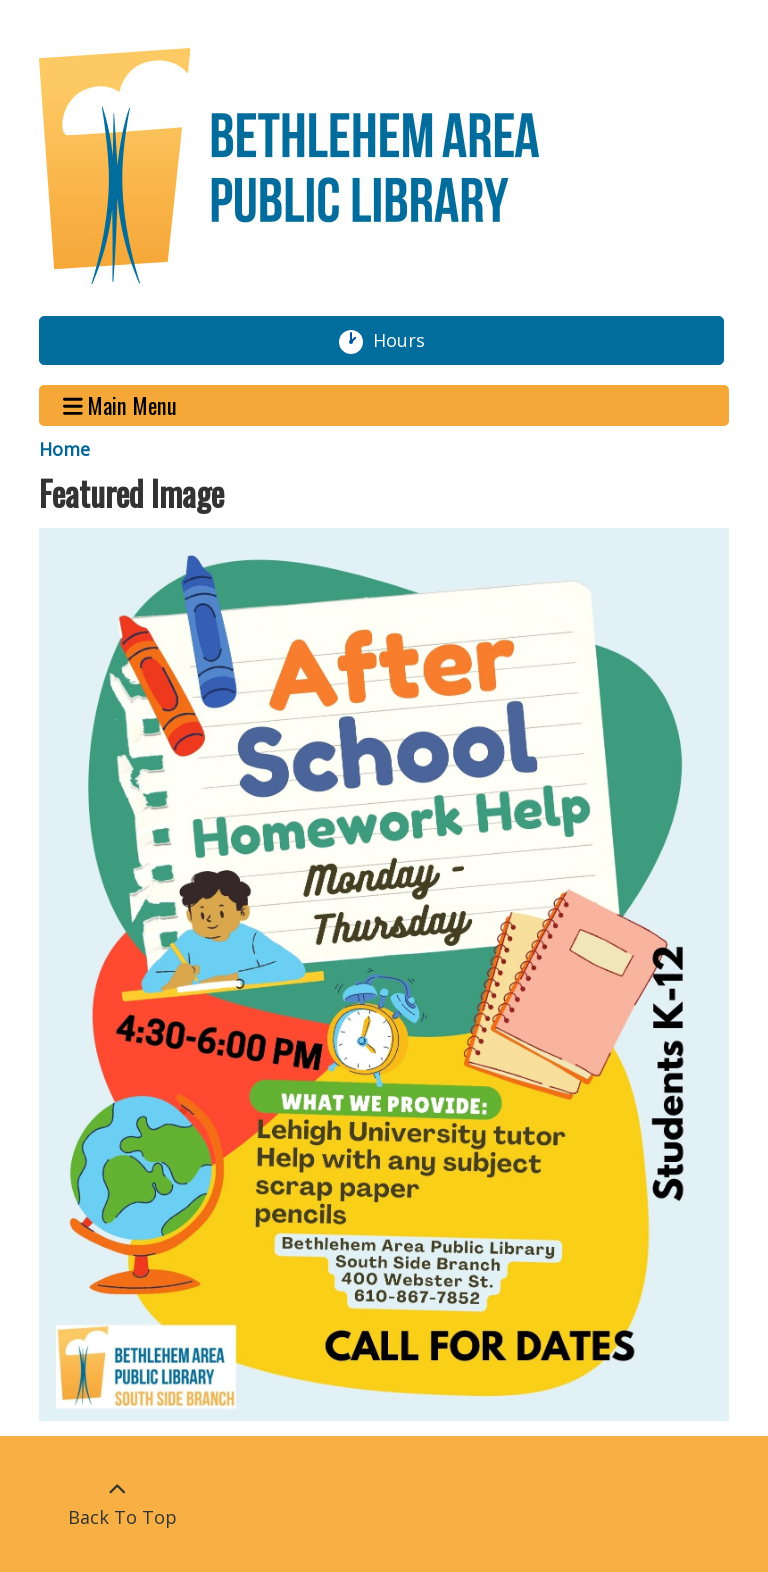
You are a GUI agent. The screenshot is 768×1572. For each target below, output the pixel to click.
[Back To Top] (117, 1504)
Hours (407, 341)
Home (64, 449)
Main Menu (120, 405)
